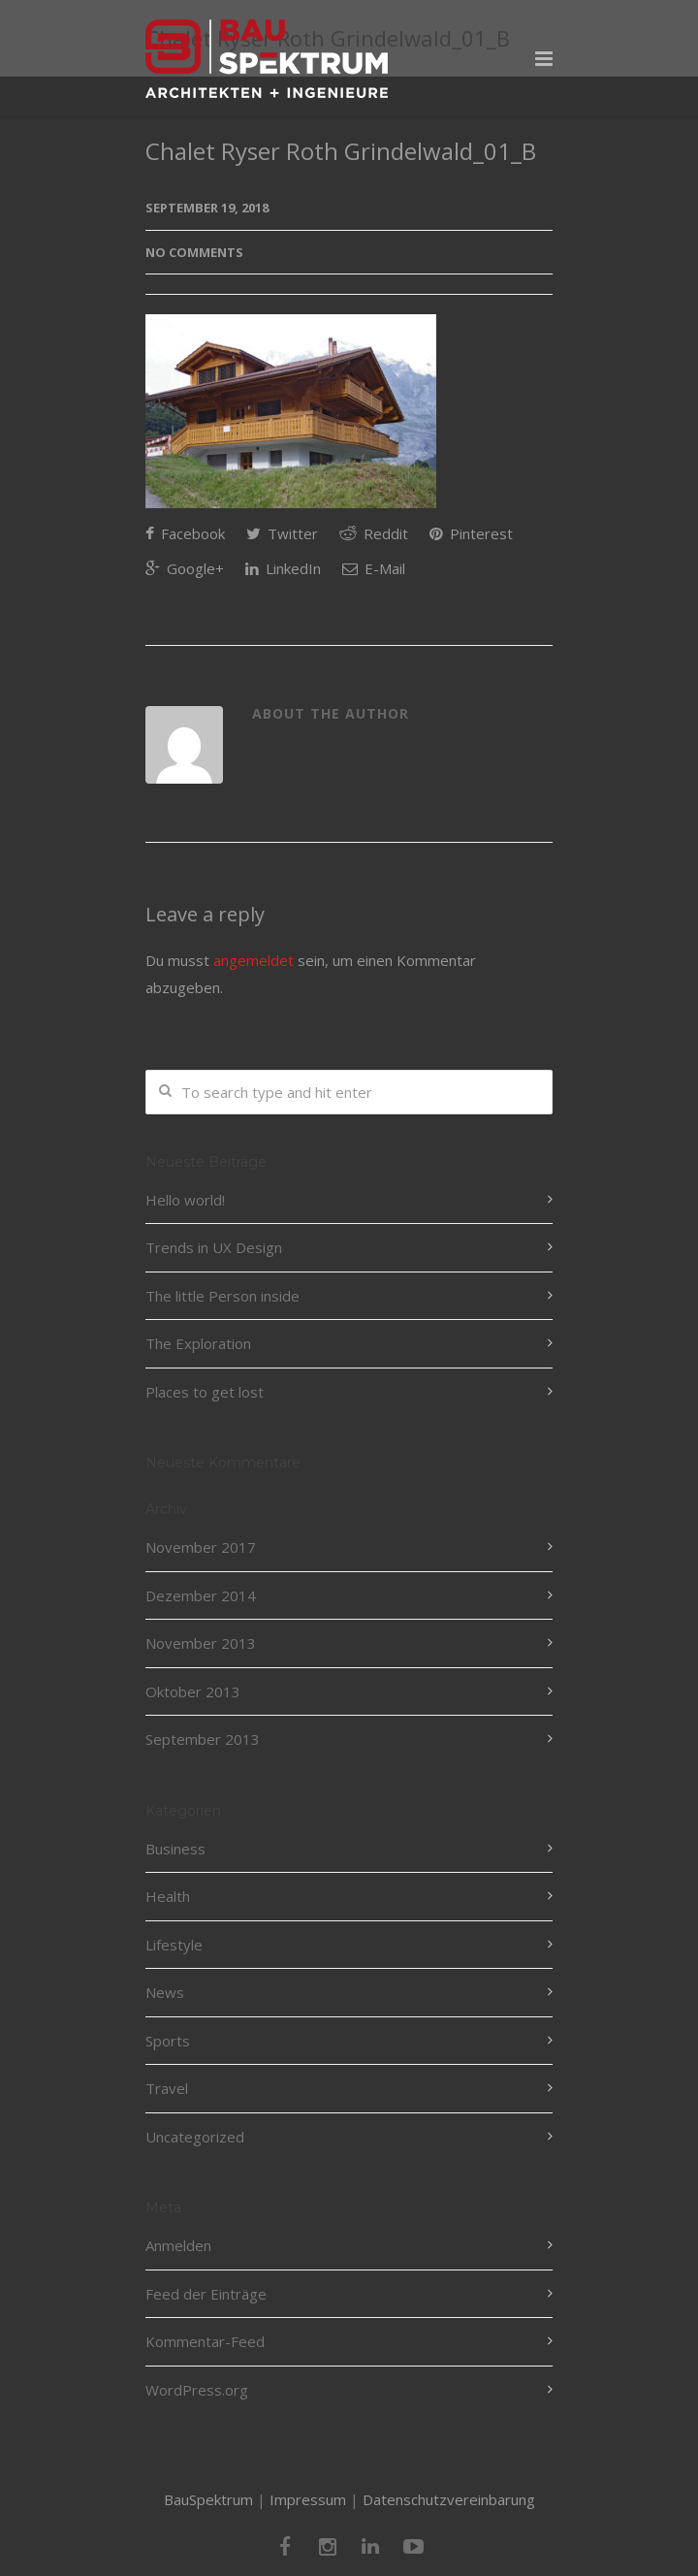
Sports (167, 2040)
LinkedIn (283, 568)
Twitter (282, 533)
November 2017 (200, 1547)
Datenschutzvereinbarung (449, 2499)
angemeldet (253, 960)
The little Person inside (222, 1295)
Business (175, 1848)
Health (167, 1896)
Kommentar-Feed (205, 2341)
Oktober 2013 (192, 1691)
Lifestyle (174, 1944)
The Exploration (198, 1343)
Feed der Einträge (206, 2293)
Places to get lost (204, 1391)
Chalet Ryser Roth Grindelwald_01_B (340, 151)
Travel (166, 2088)
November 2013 (200, 1643)
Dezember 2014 (200, 1595)
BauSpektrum (208, 2499)
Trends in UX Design (213, 1247)
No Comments (194, 252)
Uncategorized (194, 2136)
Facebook (185, 533)
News (164, 1992)
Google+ (184, 568)
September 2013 (202, 1739)
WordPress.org (196, 2389)
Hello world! (185, 1199)
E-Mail (373, 568)
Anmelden (178, 2245)
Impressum (308, 2499)
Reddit (373, 533)
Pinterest (471, 533)
